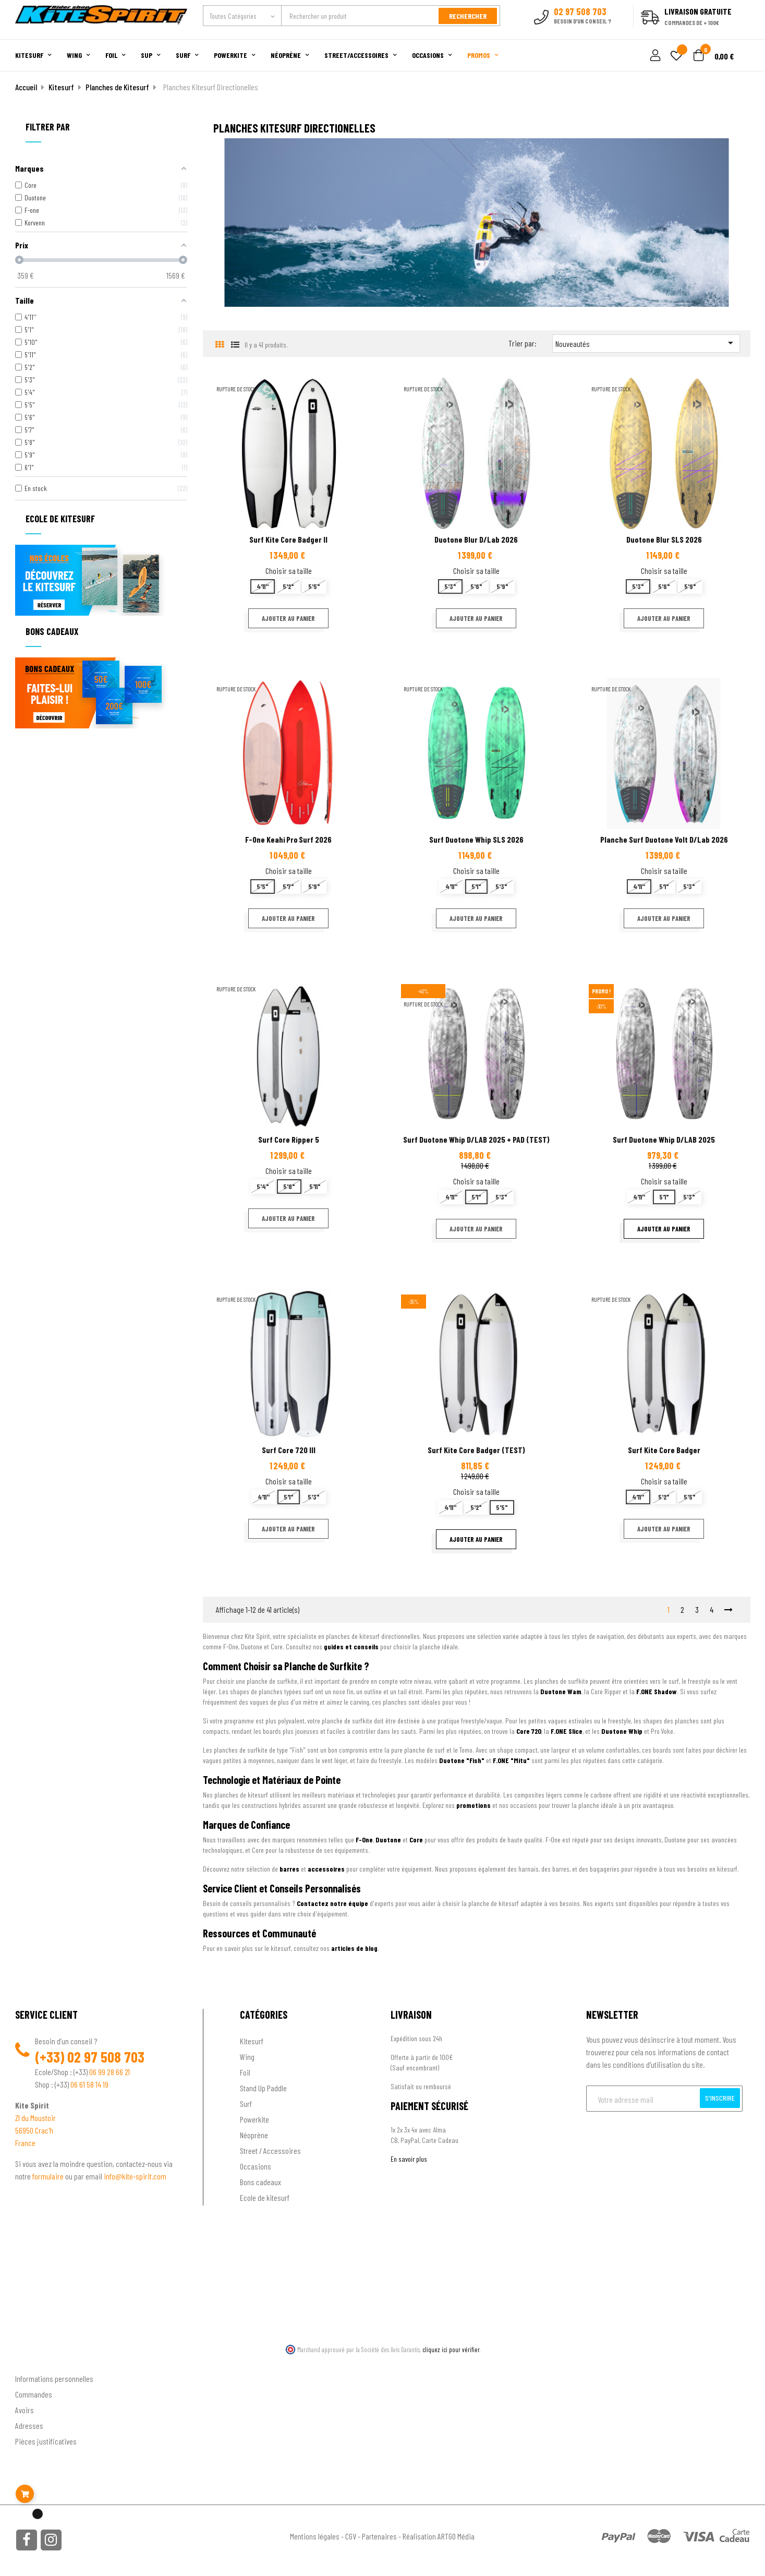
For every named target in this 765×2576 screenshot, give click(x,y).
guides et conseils (351, 1646)
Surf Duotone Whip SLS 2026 (476, 839)
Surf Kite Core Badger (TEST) (476, 1450)
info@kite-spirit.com (135, 2176)
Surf (246, 2103)
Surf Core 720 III (288, 1450)
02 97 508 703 (105, 2057)
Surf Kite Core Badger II (288, 539)
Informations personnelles (54, 2378)
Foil (245, 2072)
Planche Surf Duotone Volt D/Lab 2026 (664, 839)
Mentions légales (314, 2536)
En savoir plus (409, 2158)
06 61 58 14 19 (89, 2084)
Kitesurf (251, 2041)
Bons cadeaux (260, 2182)
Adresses (29, 2425)
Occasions (255, 2166)
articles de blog (354, 1948)
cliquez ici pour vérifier (451, 2349)
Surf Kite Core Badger (664, 1450)
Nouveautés (646, 342)
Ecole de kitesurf (264, 2197)
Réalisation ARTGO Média (439, 2536)
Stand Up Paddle (263, 2088)
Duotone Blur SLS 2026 (664, 539)
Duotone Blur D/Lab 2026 (476, 539)
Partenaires (379, 2536)
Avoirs (24, 2409)
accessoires (326, 1868)
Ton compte (33, 2361)
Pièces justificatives (46, 2441)
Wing (247, 2057)
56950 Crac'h (34, 2130)
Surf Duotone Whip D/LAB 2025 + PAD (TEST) (476, 1139)
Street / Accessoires (270, 2150)
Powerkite (254, 2119)
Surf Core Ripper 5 (288, 1139)
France (25, 2143)
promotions (473, 1805)
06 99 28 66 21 (109, 2072)
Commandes (33, 2394)
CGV (350, 2536)
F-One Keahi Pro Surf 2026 (288, 839)
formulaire (48, 2176)
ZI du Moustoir (35, 2118)
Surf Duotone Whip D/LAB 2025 (664, 1139)
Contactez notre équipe (332, 1903)
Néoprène (254, 2135)
